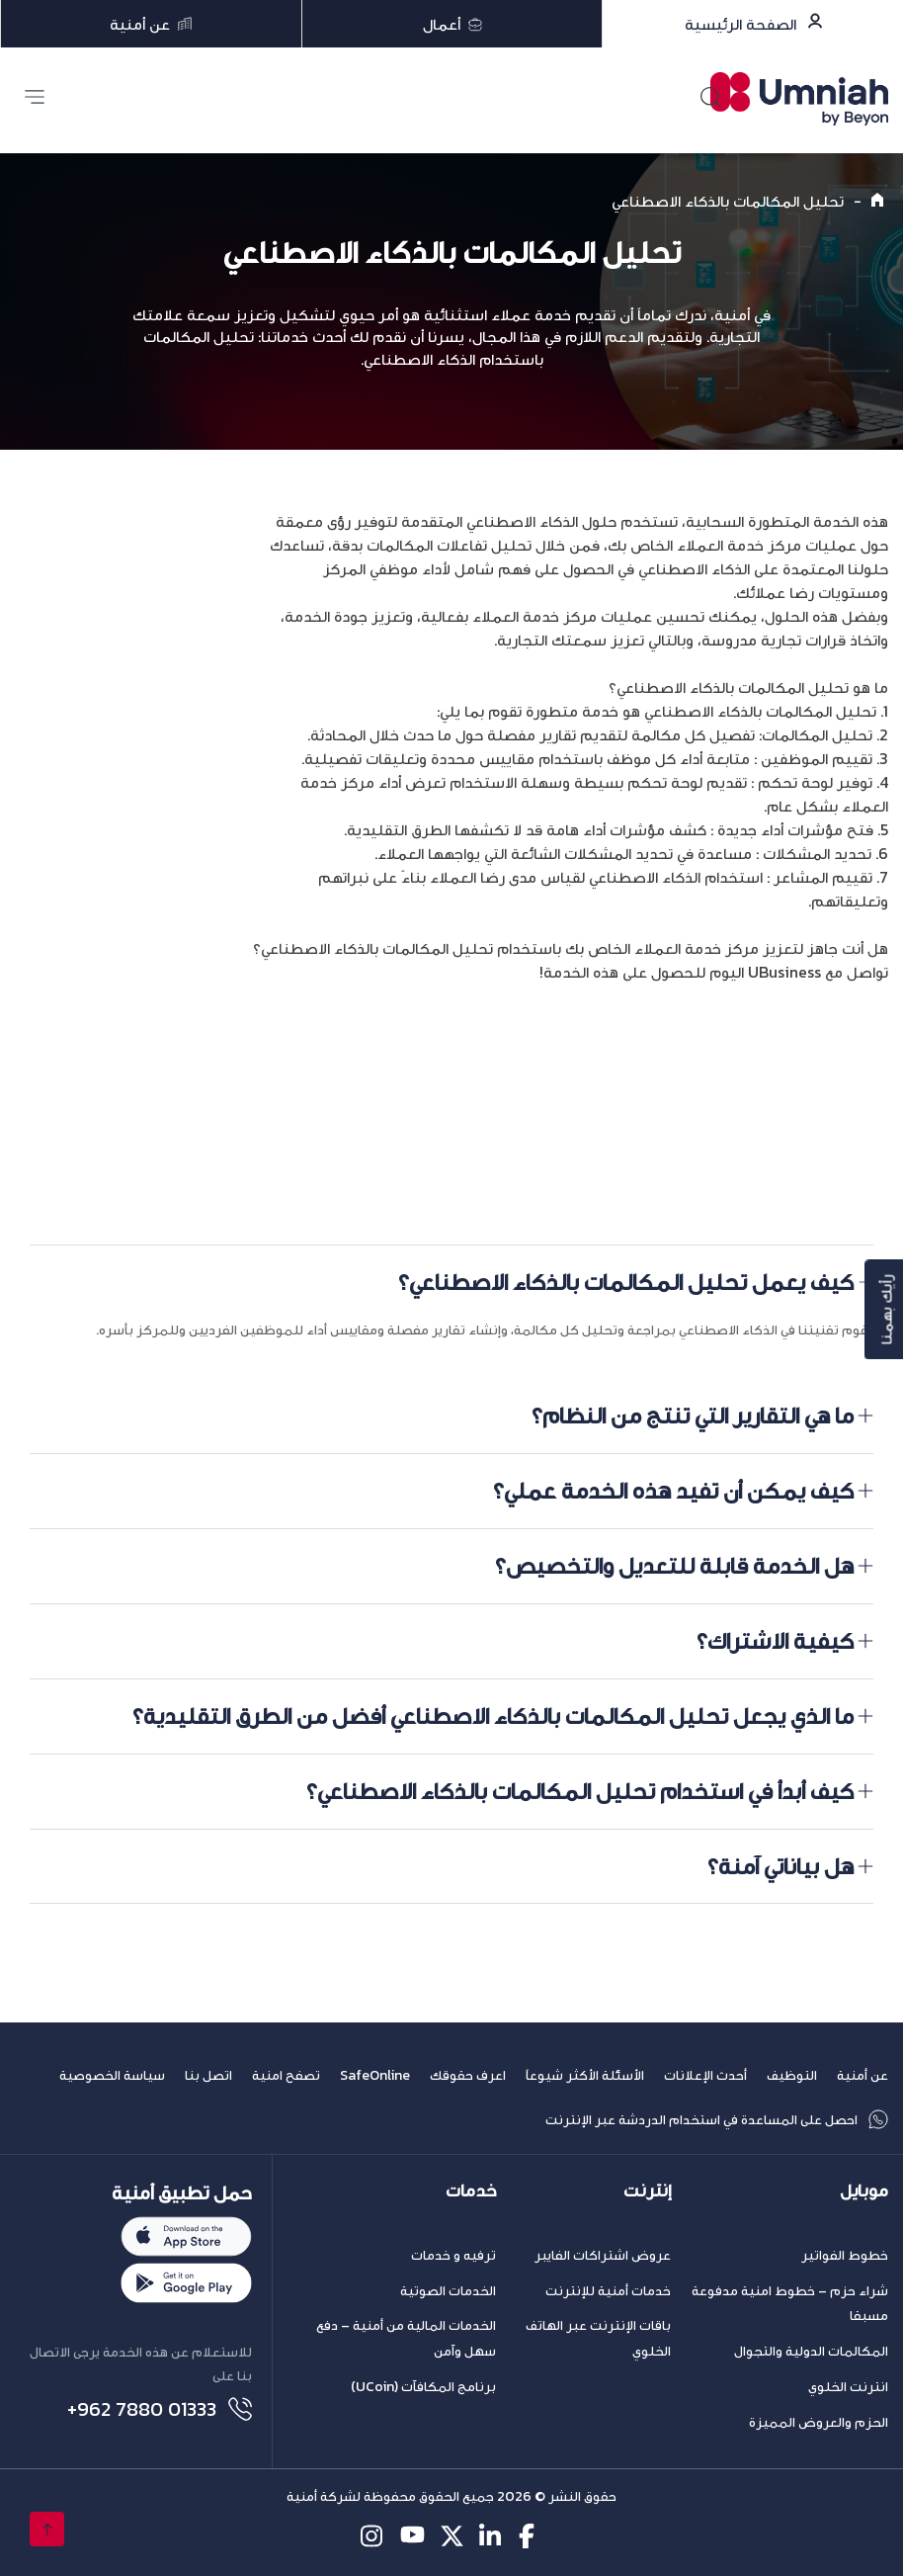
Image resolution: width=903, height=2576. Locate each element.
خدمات (471, 2191)
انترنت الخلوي (848, 2386)
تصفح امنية (286, 2075)
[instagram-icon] (373, 2536)
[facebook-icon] (531, 2536)
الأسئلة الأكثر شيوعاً (585, 2075)
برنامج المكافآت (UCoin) (423, 2386)
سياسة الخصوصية (112, 2075)
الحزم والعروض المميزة (818, 2422)
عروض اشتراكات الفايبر (602, 2255)
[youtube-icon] (412, 2536)
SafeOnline (375, 2075)
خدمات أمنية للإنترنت (608, 2290)
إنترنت (647, 2191)
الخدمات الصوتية (448, 2290)
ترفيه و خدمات (453, 2255)
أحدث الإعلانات (705, 2075)
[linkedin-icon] (491, 2536)
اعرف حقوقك (468, 2075)
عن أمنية (862, 2075)
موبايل (864, 2191)
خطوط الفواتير (844, 2255)
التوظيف (792, 2075)
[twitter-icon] (452, 2536)
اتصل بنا (208, 2075)
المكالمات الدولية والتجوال (811, 2351)
